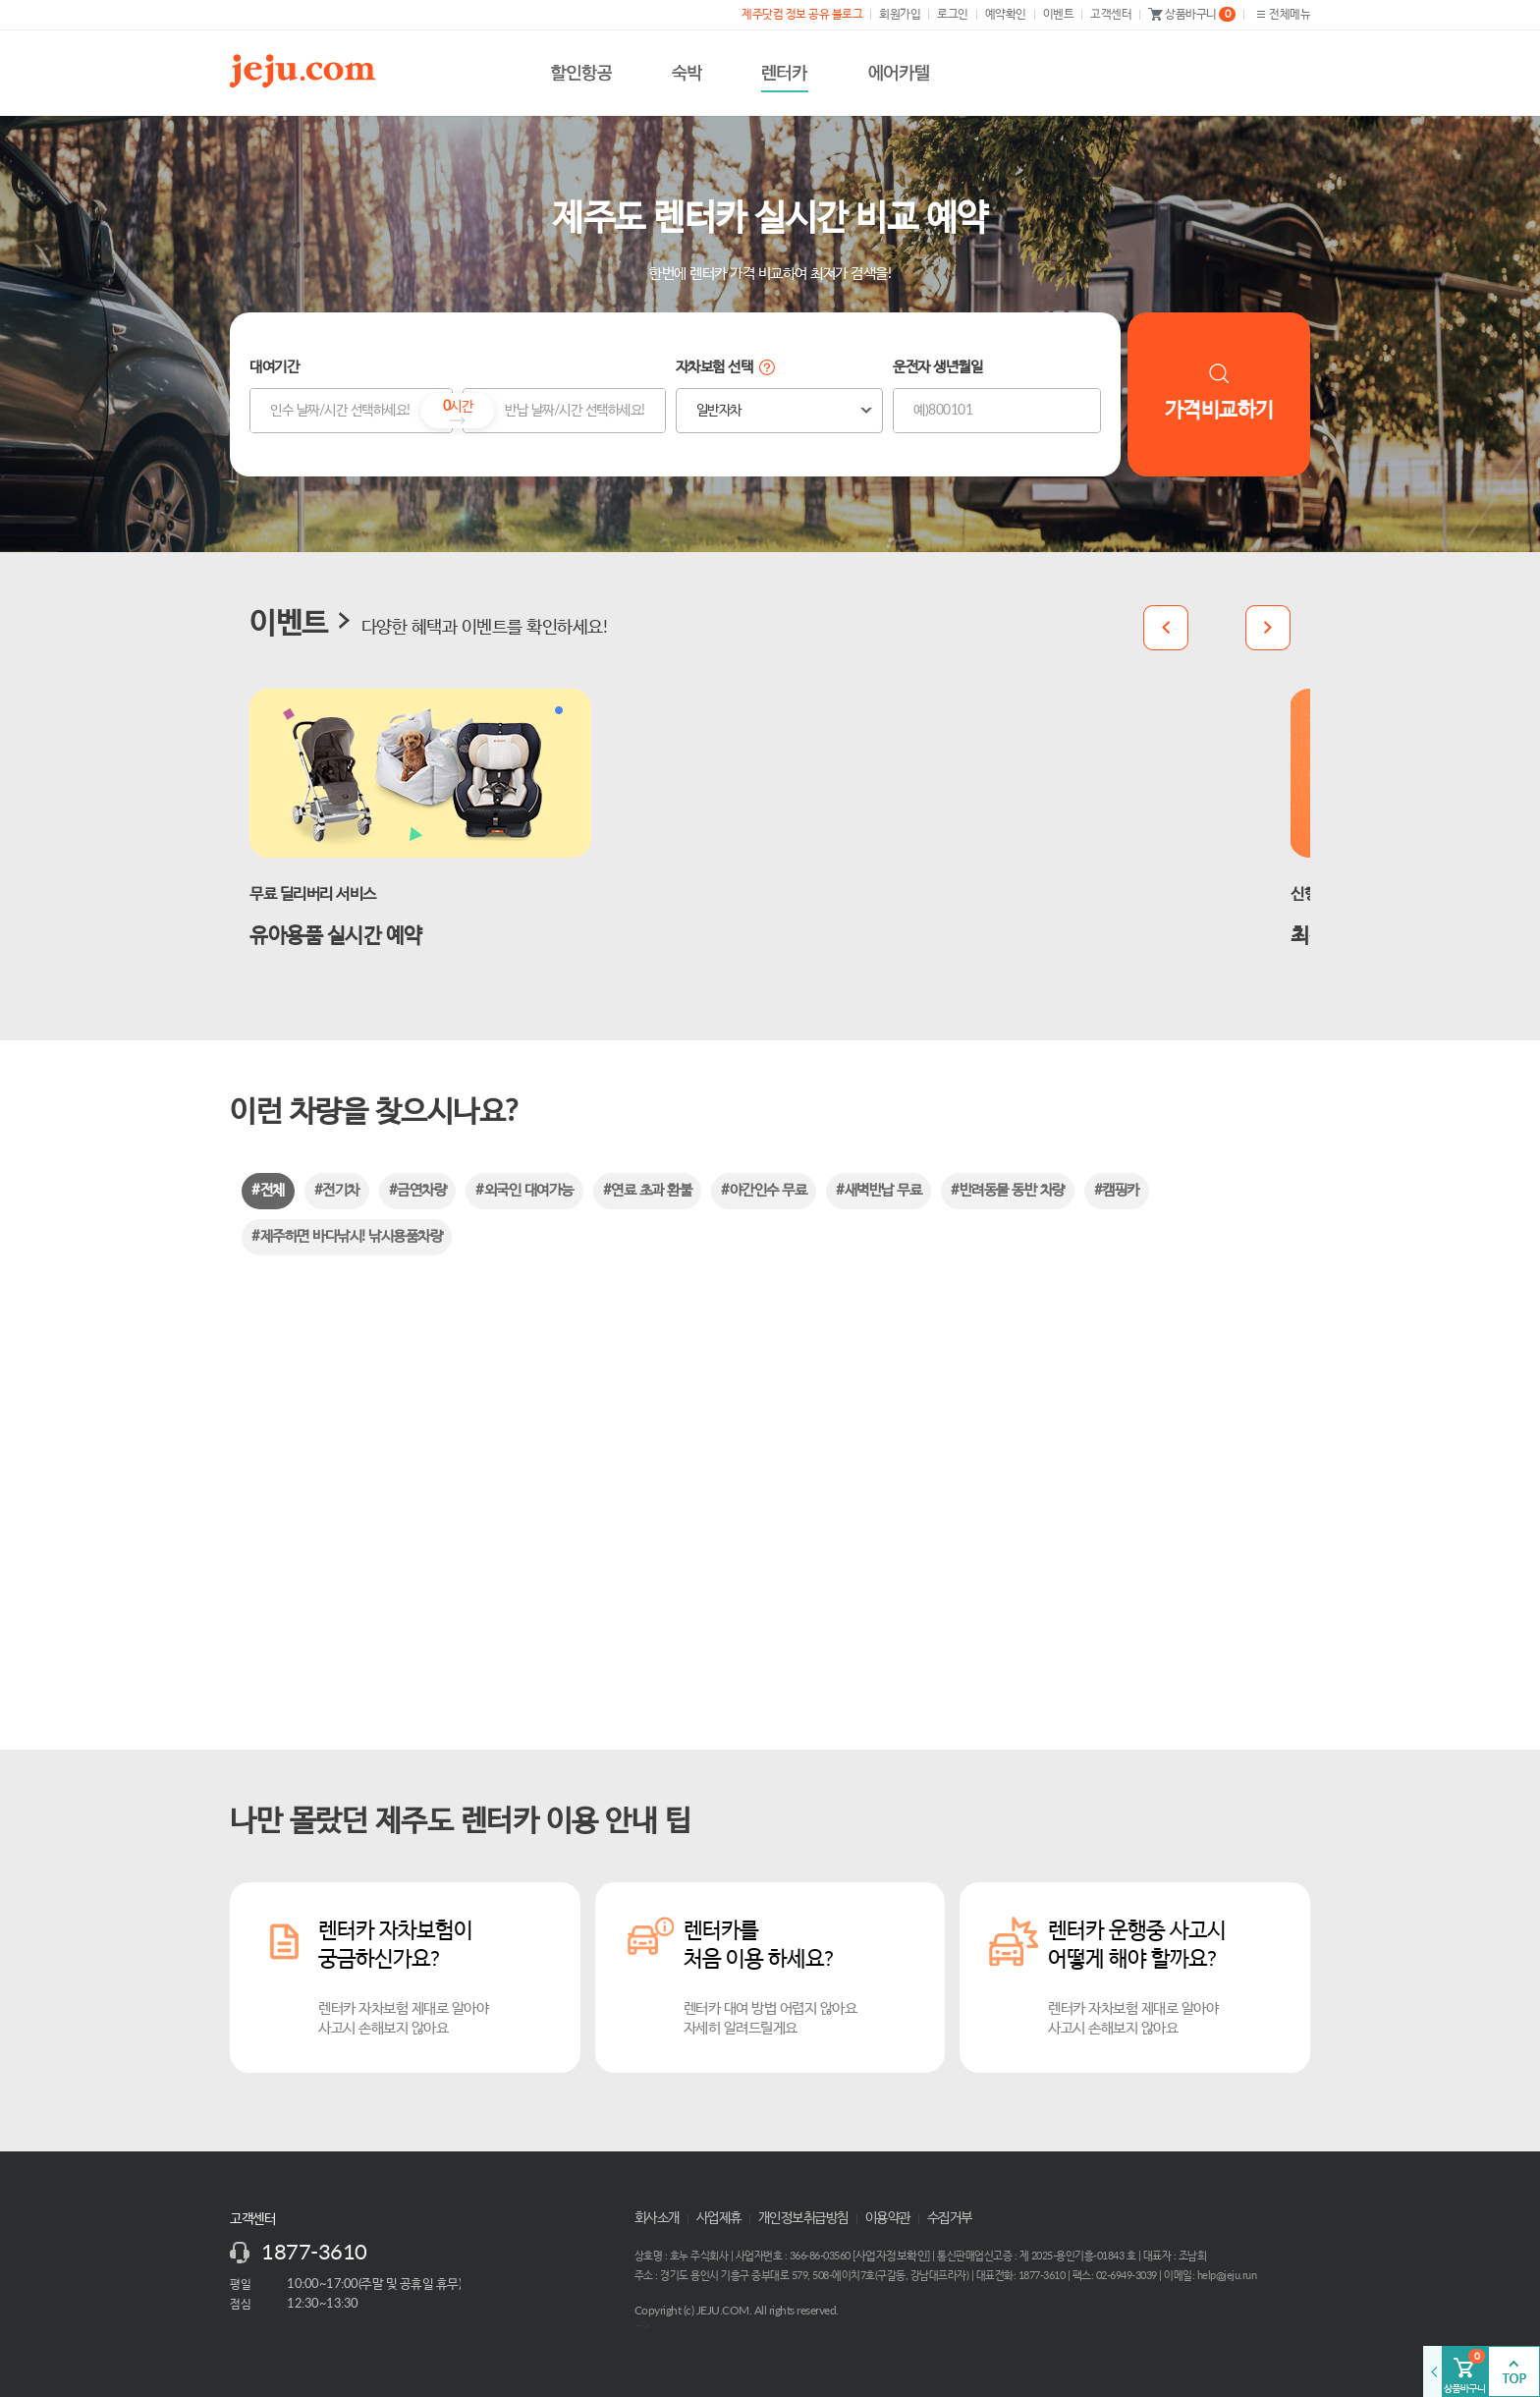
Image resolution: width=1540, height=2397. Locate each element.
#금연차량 (418, 1190)
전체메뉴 (1281, 14)
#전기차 (336, 1190)
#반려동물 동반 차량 (1008, 1190)
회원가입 (899, 14)
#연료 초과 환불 (647, 1190)
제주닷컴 (306, 70)
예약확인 (1005, 14)
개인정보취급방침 (803, 2218)
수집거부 (949, 2218)
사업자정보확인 (891, 2255)
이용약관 (887, 2218)
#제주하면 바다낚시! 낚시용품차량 (346, 1236)
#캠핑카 (1116, 1190)
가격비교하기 (1219, 391)
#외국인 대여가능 (524, 1190)
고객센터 (1110, 14)
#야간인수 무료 (763, 1190)
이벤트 (1058, 14)
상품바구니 (1192, 15)
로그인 (952, 14)
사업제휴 (719, 2218)
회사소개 (657, 2218)
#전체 (268, 1190)
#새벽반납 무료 (878, 1190)
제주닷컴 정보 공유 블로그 (802, 14)
